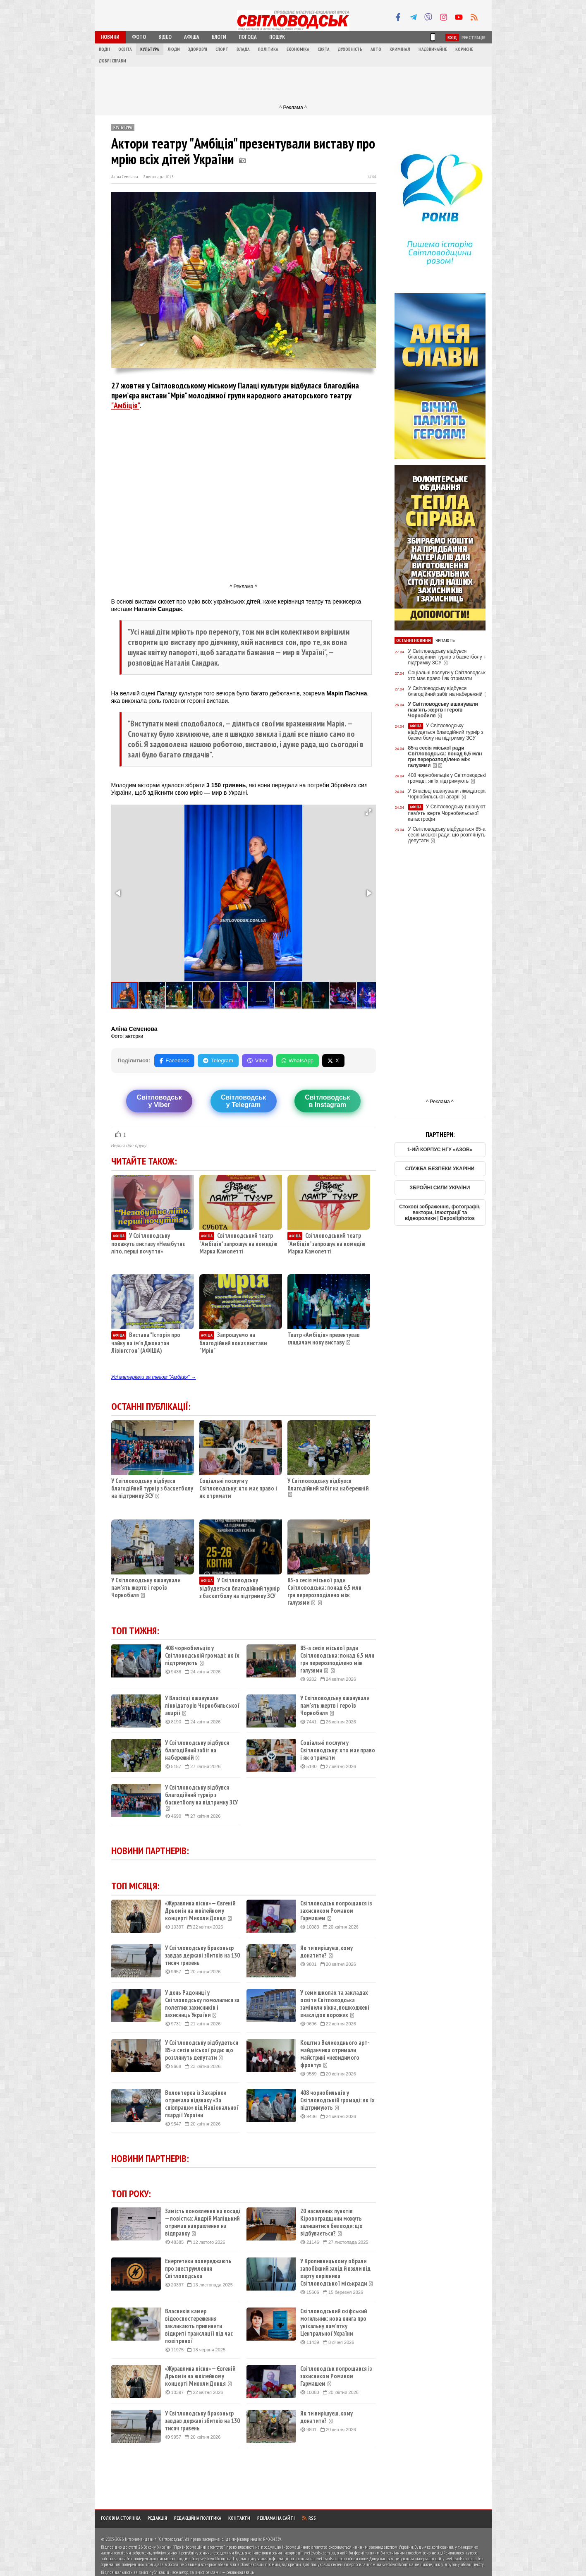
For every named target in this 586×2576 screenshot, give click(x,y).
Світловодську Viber (159, 1101)
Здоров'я (197, 49)
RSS (309, 2518)
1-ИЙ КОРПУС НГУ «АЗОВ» (440, 1150)
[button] (368, 812)
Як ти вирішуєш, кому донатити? (326, 1951)
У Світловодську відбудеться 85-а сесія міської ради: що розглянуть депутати (201, 2050)
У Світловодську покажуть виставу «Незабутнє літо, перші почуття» (148, 1243)
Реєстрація (474, 37)
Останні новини (413, 640)
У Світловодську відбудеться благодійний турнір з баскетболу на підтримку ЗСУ (239, 1588)
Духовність (350, 49)
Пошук (277, 37)
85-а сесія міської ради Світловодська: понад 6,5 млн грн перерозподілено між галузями (324, 1591)
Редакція (157, 2518)
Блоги (219, 37)
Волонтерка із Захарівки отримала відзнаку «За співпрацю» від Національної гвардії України (202, 2104)
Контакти (239, 2518)
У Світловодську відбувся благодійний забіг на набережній (327, 1484)
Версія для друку (129, 1145)
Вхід (452, 37)
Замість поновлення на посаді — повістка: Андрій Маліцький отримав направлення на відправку (202, 2222)
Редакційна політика (197, 2518)
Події (104, 49)
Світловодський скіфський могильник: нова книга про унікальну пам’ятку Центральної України (333, 2322)
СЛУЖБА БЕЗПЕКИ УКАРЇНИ (439, 1169)
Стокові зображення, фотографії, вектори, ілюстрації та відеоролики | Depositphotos (440, 1212)
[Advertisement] (293, 85)
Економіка (298, 49)
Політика (268, 49)
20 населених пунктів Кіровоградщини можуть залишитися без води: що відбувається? (331, 2222)
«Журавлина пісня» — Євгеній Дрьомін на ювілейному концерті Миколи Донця (200, 1911)
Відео (165, 37)
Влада (243, 49)
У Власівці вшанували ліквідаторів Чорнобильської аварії (202, 1705)
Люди (173, 49)
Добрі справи (112, 61)
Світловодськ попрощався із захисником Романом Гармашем (336, 1911)
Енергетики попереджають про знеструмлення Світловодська (198, 2268)
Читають (445, 640)
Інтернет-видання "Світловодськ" (154, 2539)
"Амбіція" (125, 405)
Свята (324, 49)
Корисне (464, 49)
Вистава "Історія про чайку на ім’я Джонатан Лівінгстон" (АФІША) (145, 1342)
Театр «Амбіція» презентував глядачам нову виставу (323, 1338)
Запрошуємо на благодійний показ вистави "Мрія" (233, 1342)
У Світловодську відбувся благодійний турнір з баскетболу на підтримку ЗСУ (152, 1488)
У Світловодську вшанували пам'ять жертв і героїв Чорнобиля (145, 1587)
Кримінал (400, 49)
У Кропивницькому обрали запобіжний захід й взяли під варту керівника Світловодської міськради (336, 2272)
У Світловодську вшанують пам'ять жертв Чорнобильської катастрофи (448, 813)
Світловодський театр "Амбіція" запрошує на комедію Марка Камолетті (238, 1243)
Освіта (125, 49)
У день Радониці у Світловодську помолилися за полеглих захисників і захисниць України (202, 2004)
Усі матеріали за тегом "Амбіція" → (153, 1377)
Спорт (221, 49)
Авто (376, 49)
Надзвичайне (433, 49)
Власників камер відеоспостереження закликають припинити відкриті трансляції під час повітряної (199, 2326)
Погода (248, 37)
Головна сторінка (121, 2518)
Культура (149, 49)
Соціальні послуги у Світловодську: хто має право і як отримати (238, 1488)
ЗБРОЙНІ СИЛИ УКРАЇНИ (440, 1188)
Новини (110, 37)
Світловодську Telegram (243, 1101)
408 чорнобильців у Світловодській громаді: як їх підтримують (202, 1655)
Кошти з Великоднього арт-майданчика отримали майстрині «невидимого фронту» (334, 2054)
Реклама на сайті (276, 2518)
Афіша (191, 37)
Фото (139, 37)
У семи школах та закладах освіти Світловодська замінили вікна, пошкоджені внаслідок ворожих (334, 2004)
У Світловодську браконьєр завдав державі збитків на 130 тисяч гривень (202, 1955)
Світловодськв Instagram (327, 1101)
